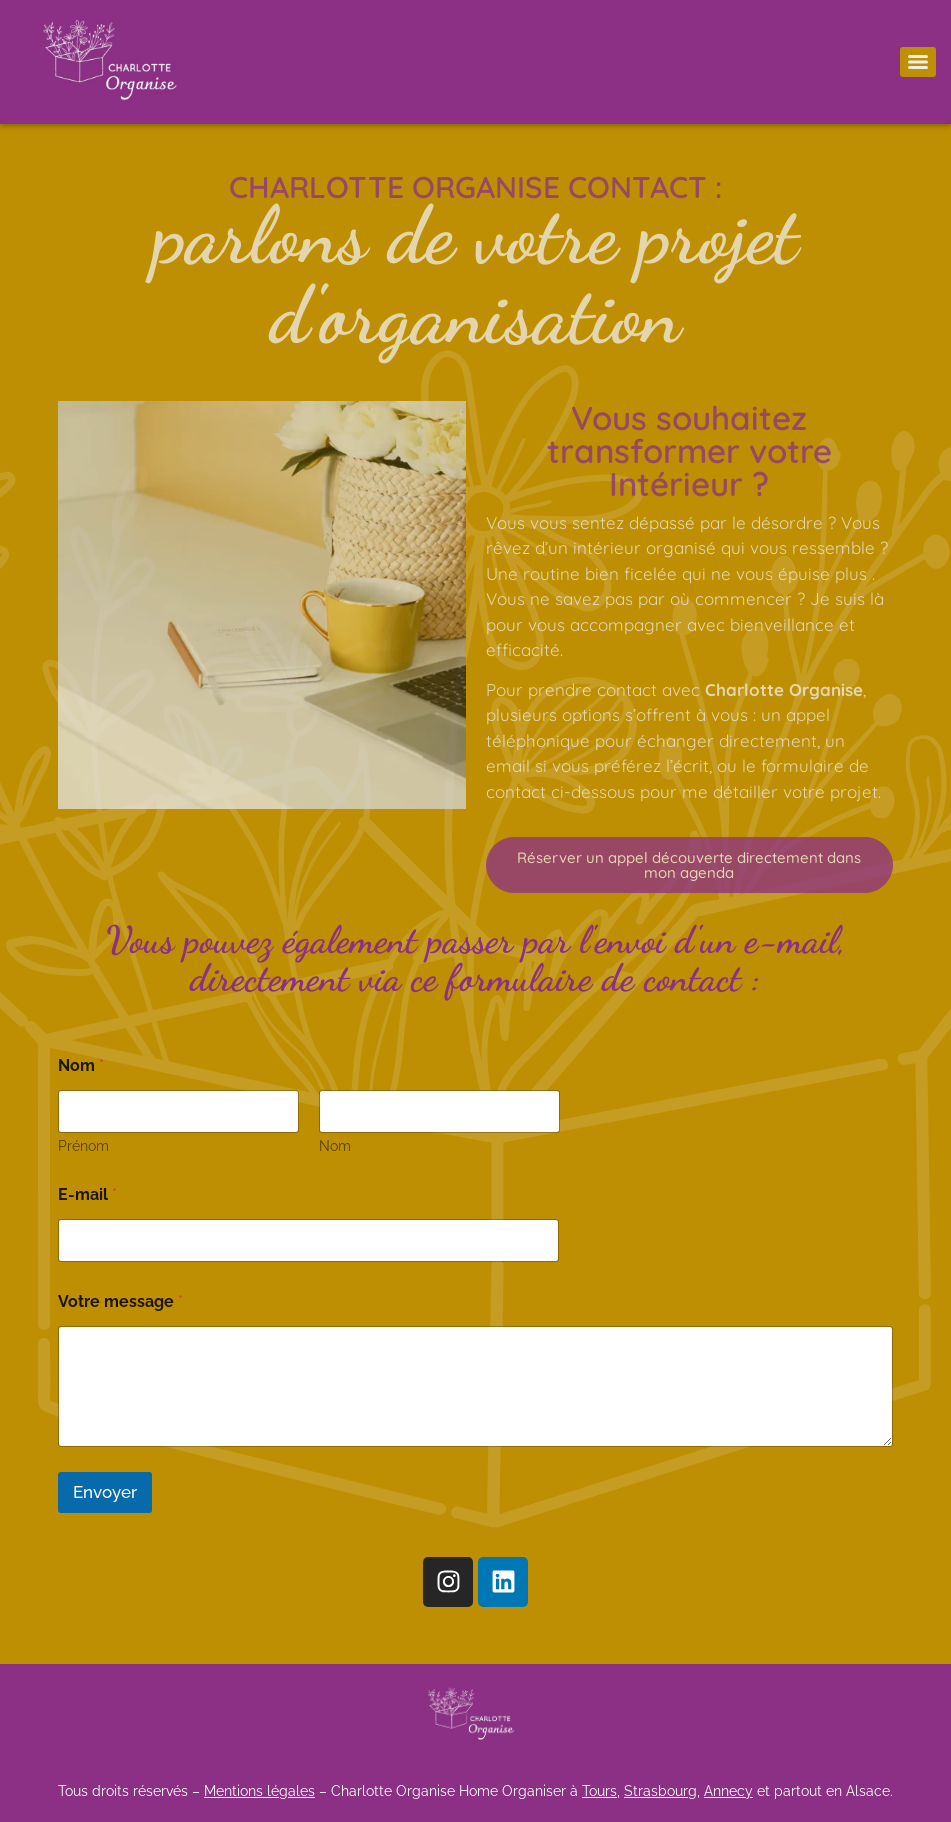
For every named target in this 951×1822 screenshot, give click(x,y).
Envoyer (105, 1492)
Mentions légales (259, 1791)
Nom (334, 1146)
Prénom (83, 1146)
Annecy (728, 1791)
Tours (599, 1791)
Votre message (120, 1301)
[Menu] (918, 62)
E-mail (87, 1194)
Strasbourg (660, 1791)
